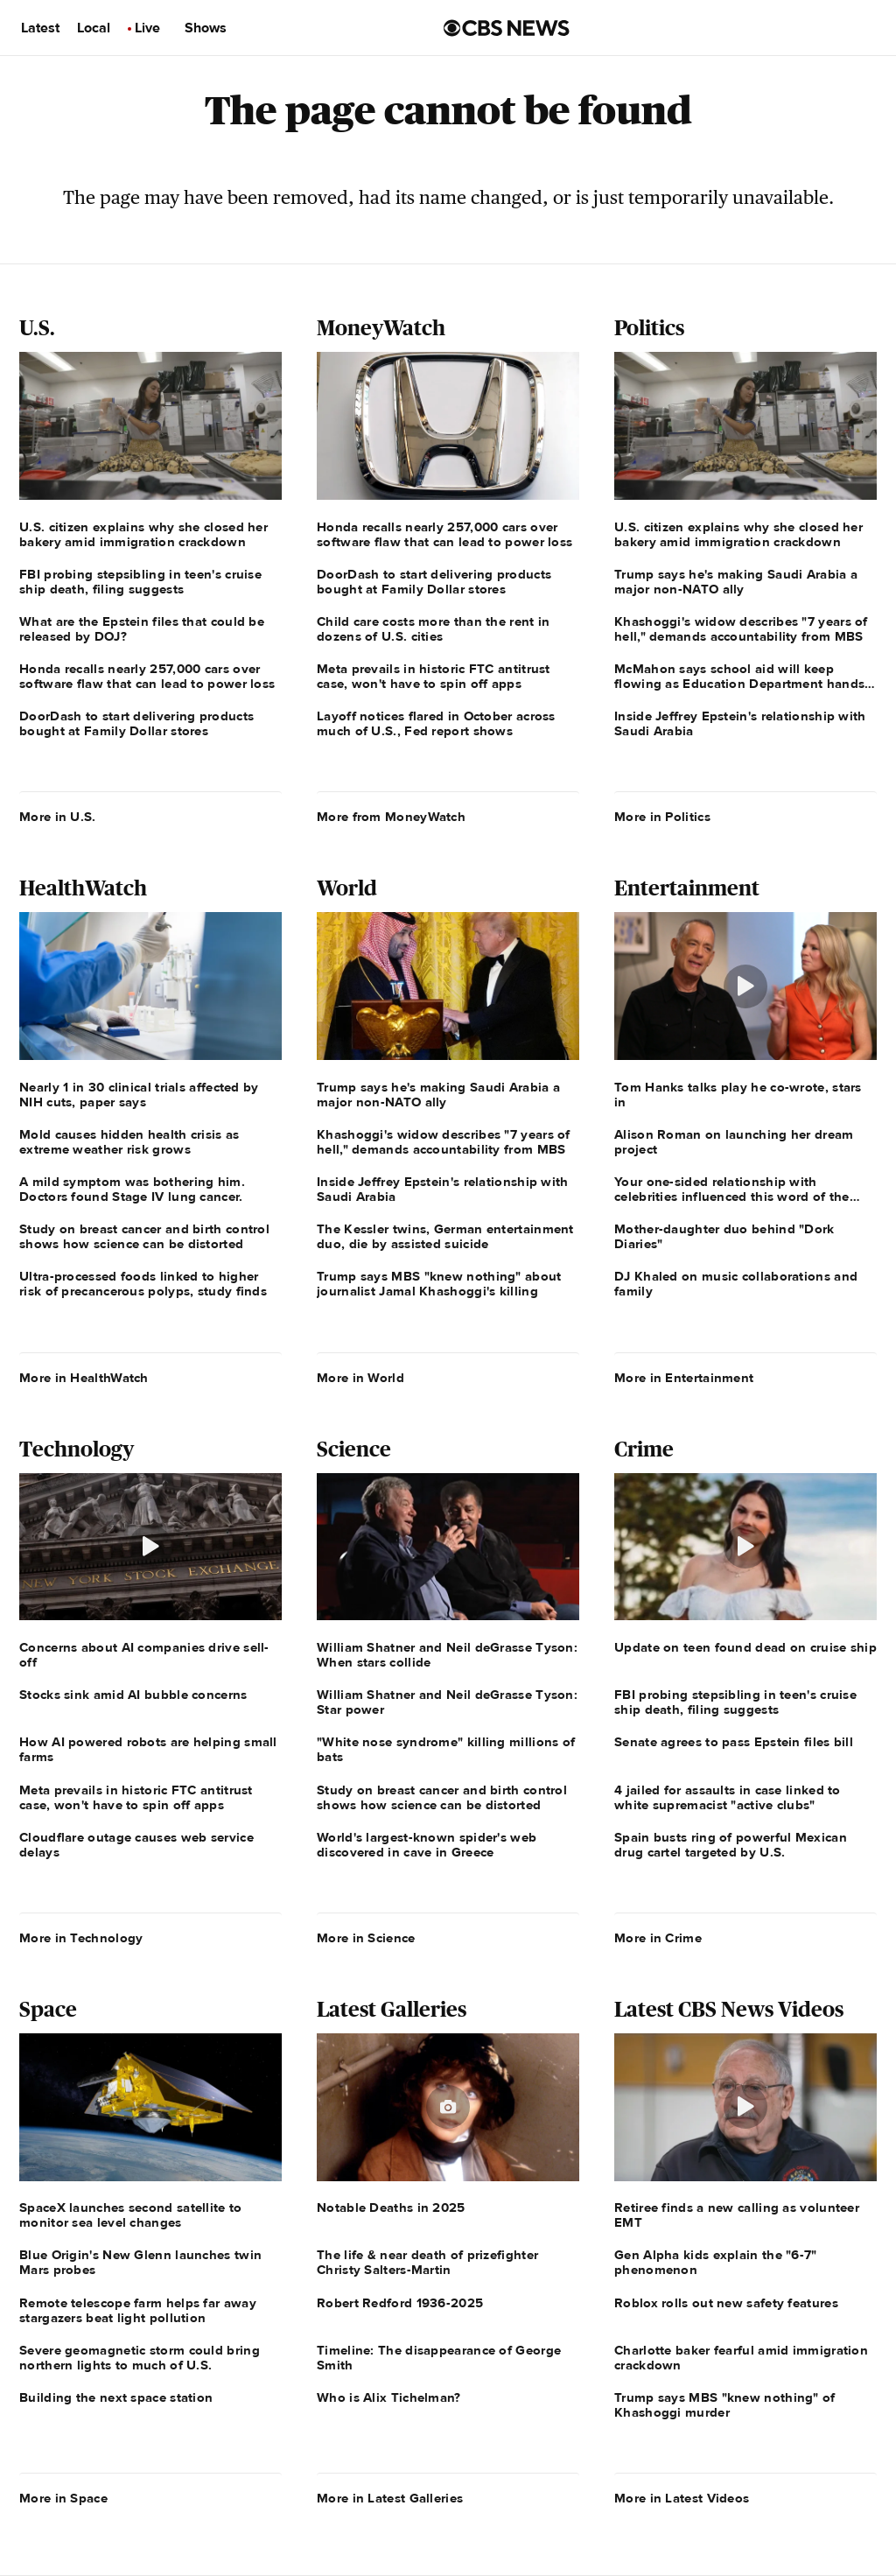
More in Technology (81, 1938)
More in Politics (662, 817)
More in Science (366, 1938)
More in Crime (658, 1938)
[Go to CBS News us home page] (507, 28)
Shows (206, 28)
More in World (360, 1378)
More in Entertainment (683, 1378)
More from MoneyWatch (391, 817)
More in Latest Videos (681, 2498)
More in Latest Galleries (390, 2498)
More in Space (63, 2498)
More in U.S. (57, 817)
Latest (40, 28)
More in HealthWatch (84, 1378)
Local (93, 28)
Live (147, 28)
